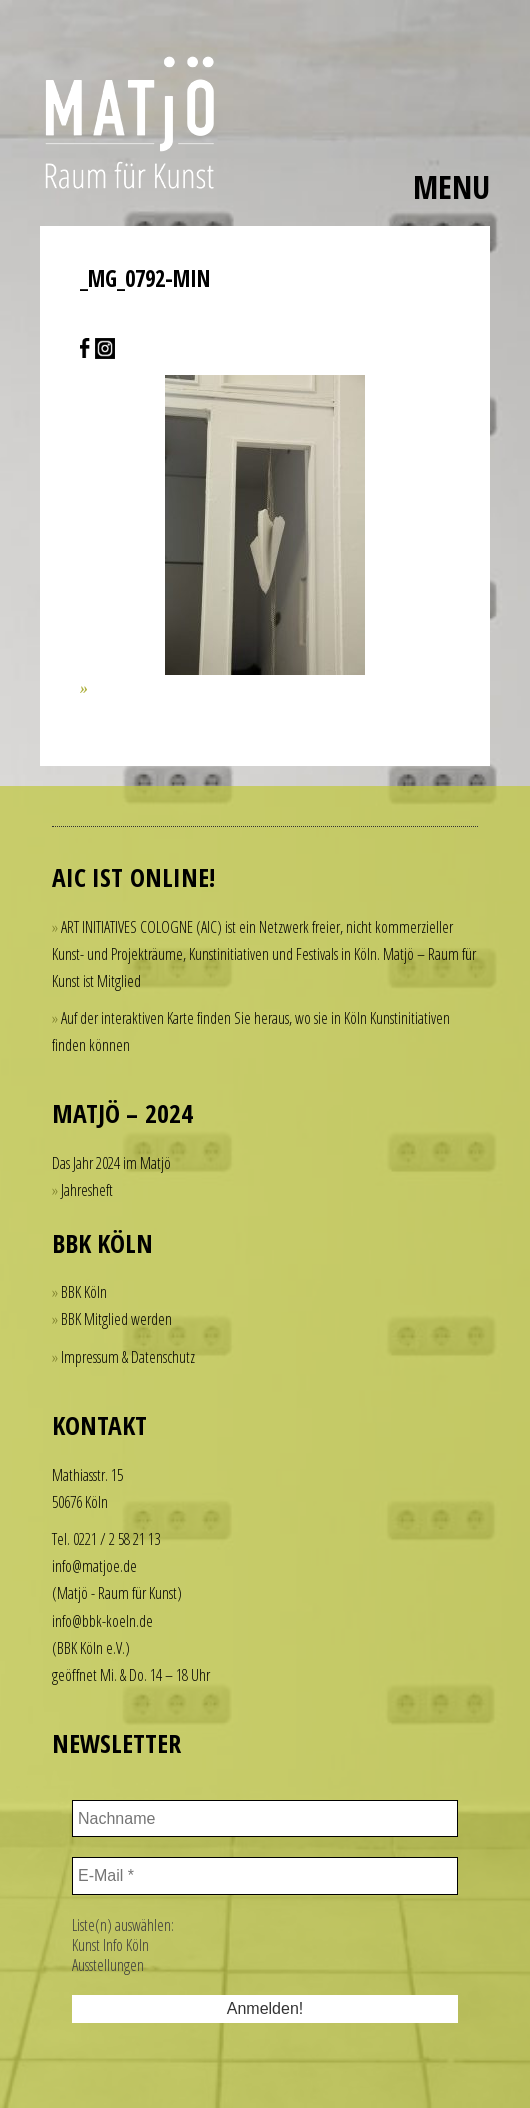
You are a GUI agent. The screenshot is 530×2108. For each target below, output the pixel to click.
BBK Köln (84, 1292)
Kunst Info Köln (110, 1945)
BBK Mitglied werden (116, 1319)
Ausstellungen (108, 1965)
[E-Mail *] (265, 1876)
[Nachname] (265, 1819)
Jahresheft (87, 1190)
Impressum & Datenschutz (128, 1357)
